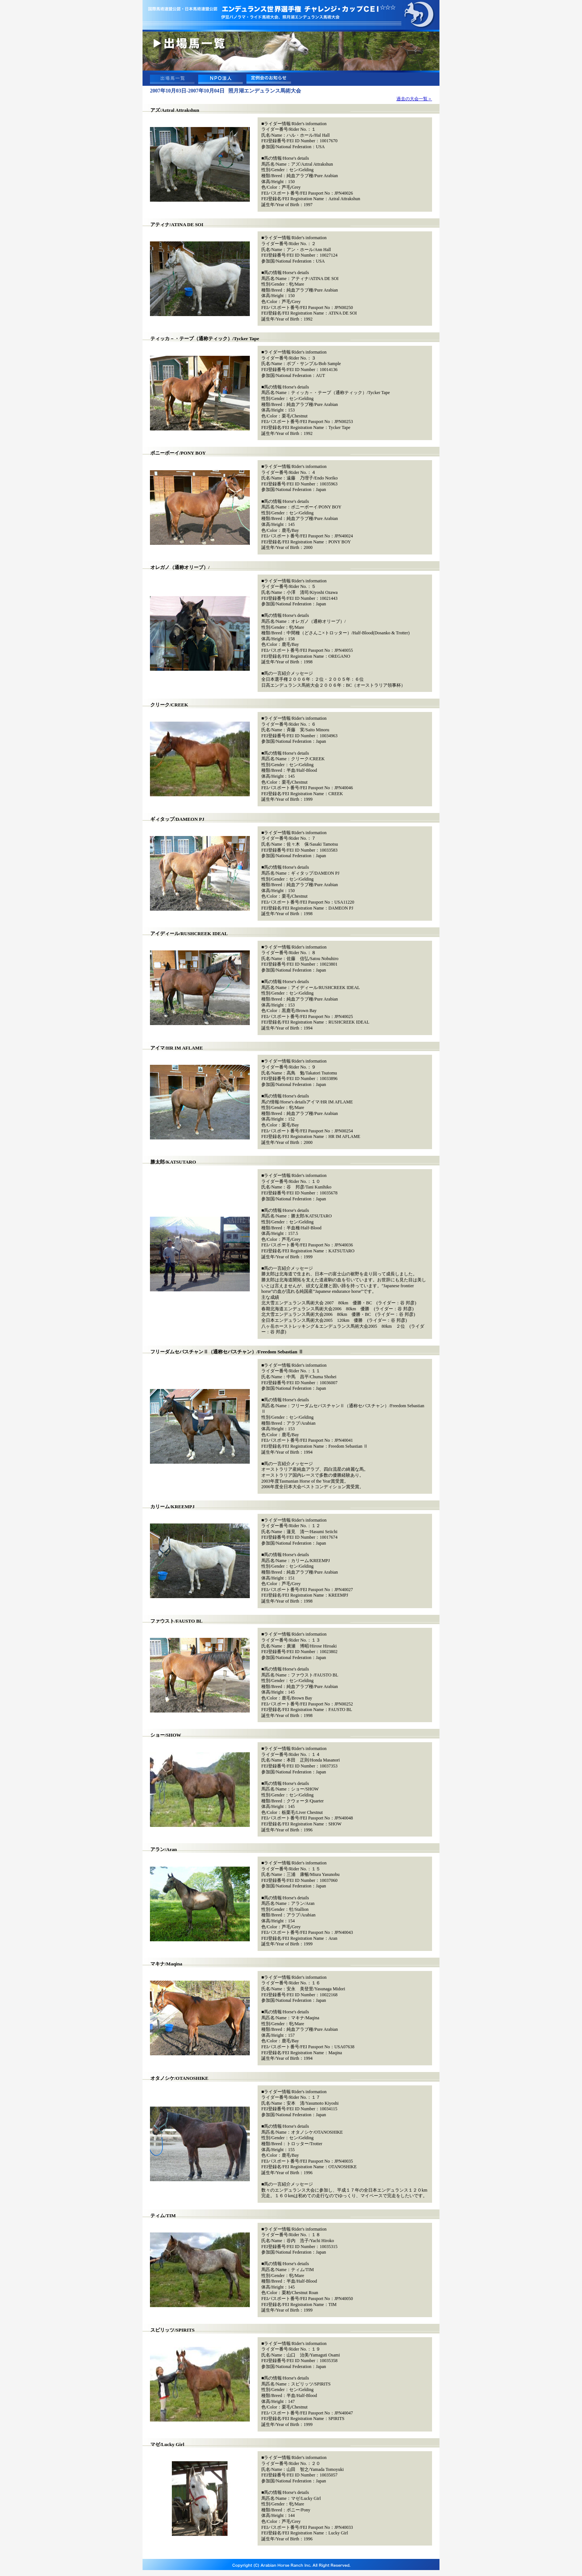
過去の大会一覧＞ (414, 98)
